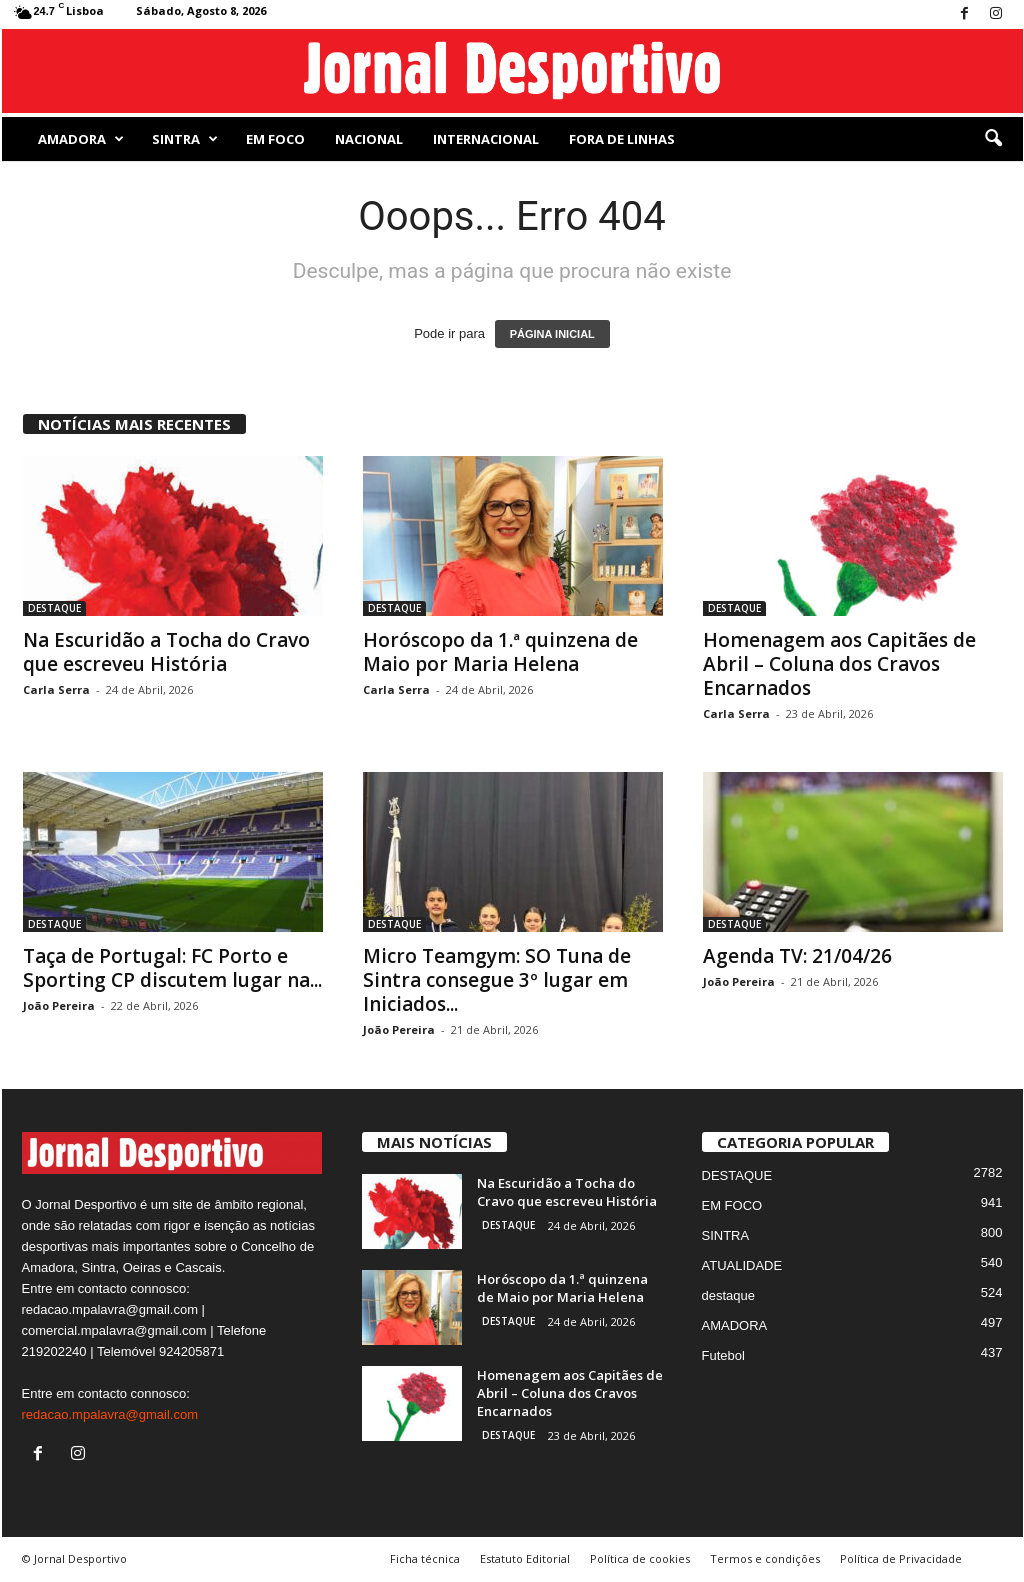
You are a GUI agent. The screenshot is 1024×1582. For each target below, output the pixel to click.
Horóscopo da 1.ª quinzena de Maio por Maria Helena (500, 652)
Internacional (486, 139)
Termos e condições (765, 1558)
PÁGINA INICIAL (552, 334)
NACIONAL (369, 139)
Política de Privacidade (901, 1558)
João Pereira (59, 1005)
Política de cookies (640, 1558)
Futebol (723, 1355)
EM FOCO (275, 139)
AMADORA (81, 139)
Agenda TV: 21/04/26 (797, 956)
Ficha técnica (425, 1558)
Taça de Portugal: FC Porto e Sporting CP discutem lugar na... (172, 968)
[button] (993, 139)
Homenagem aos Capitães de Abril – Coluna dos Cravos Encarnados (839, 664)
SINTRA (185, 139)
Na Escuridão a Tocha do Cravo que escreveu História (166, 652)
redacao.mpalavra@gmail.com (110, 1414)
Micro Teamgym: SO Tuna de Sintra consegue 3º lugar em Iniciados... (497, 980)
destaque (729, 1295)
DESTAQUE (54, 608)
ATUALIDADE (742, 1265)
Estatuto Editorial (525, 1558)
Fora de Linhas (622, 139)
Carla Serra (56, 689)
